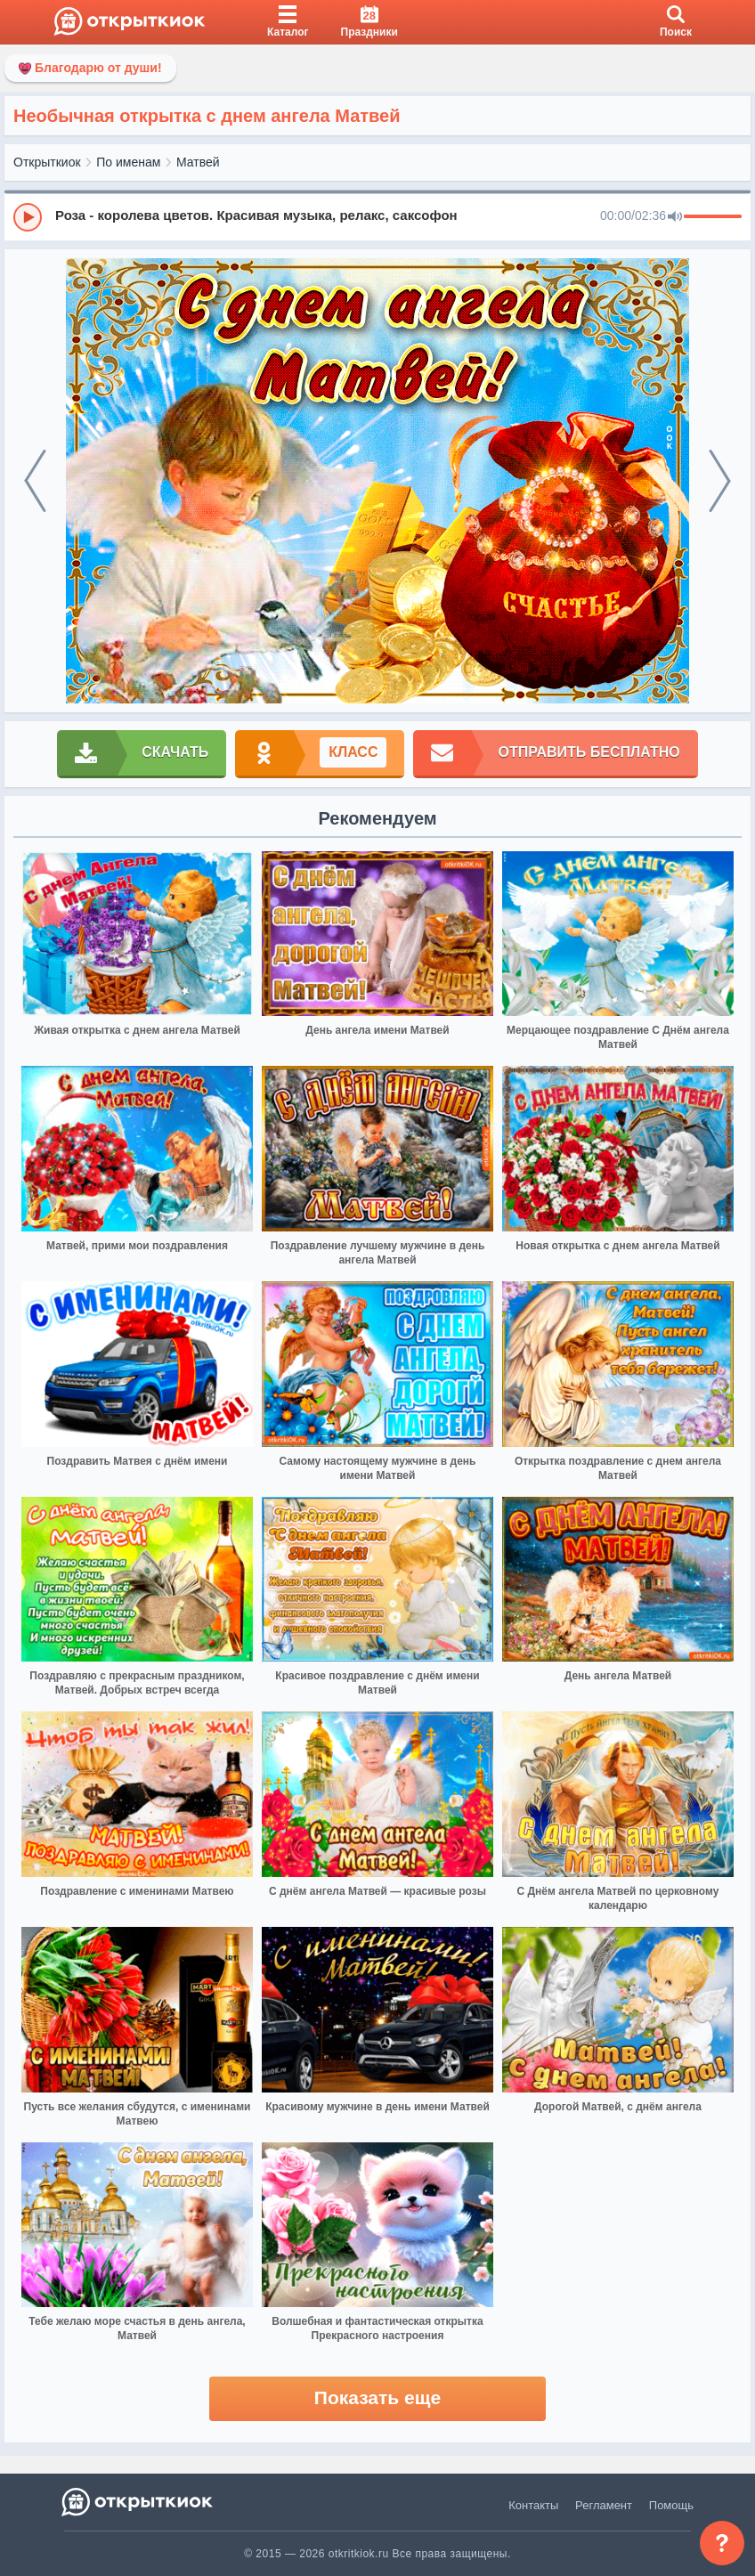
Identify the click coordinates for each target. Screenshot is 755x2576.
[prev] (35, 480)
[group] (377, 216)
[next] (720, 480)
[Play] (27, 217)
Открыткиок (47, 162)
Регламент (603, 2505)
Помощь (671, 2505)
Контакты (533, 2505)
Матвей (198, 162)
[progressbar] (713, 217)
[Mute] (675, 217)
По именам (128, 162)
